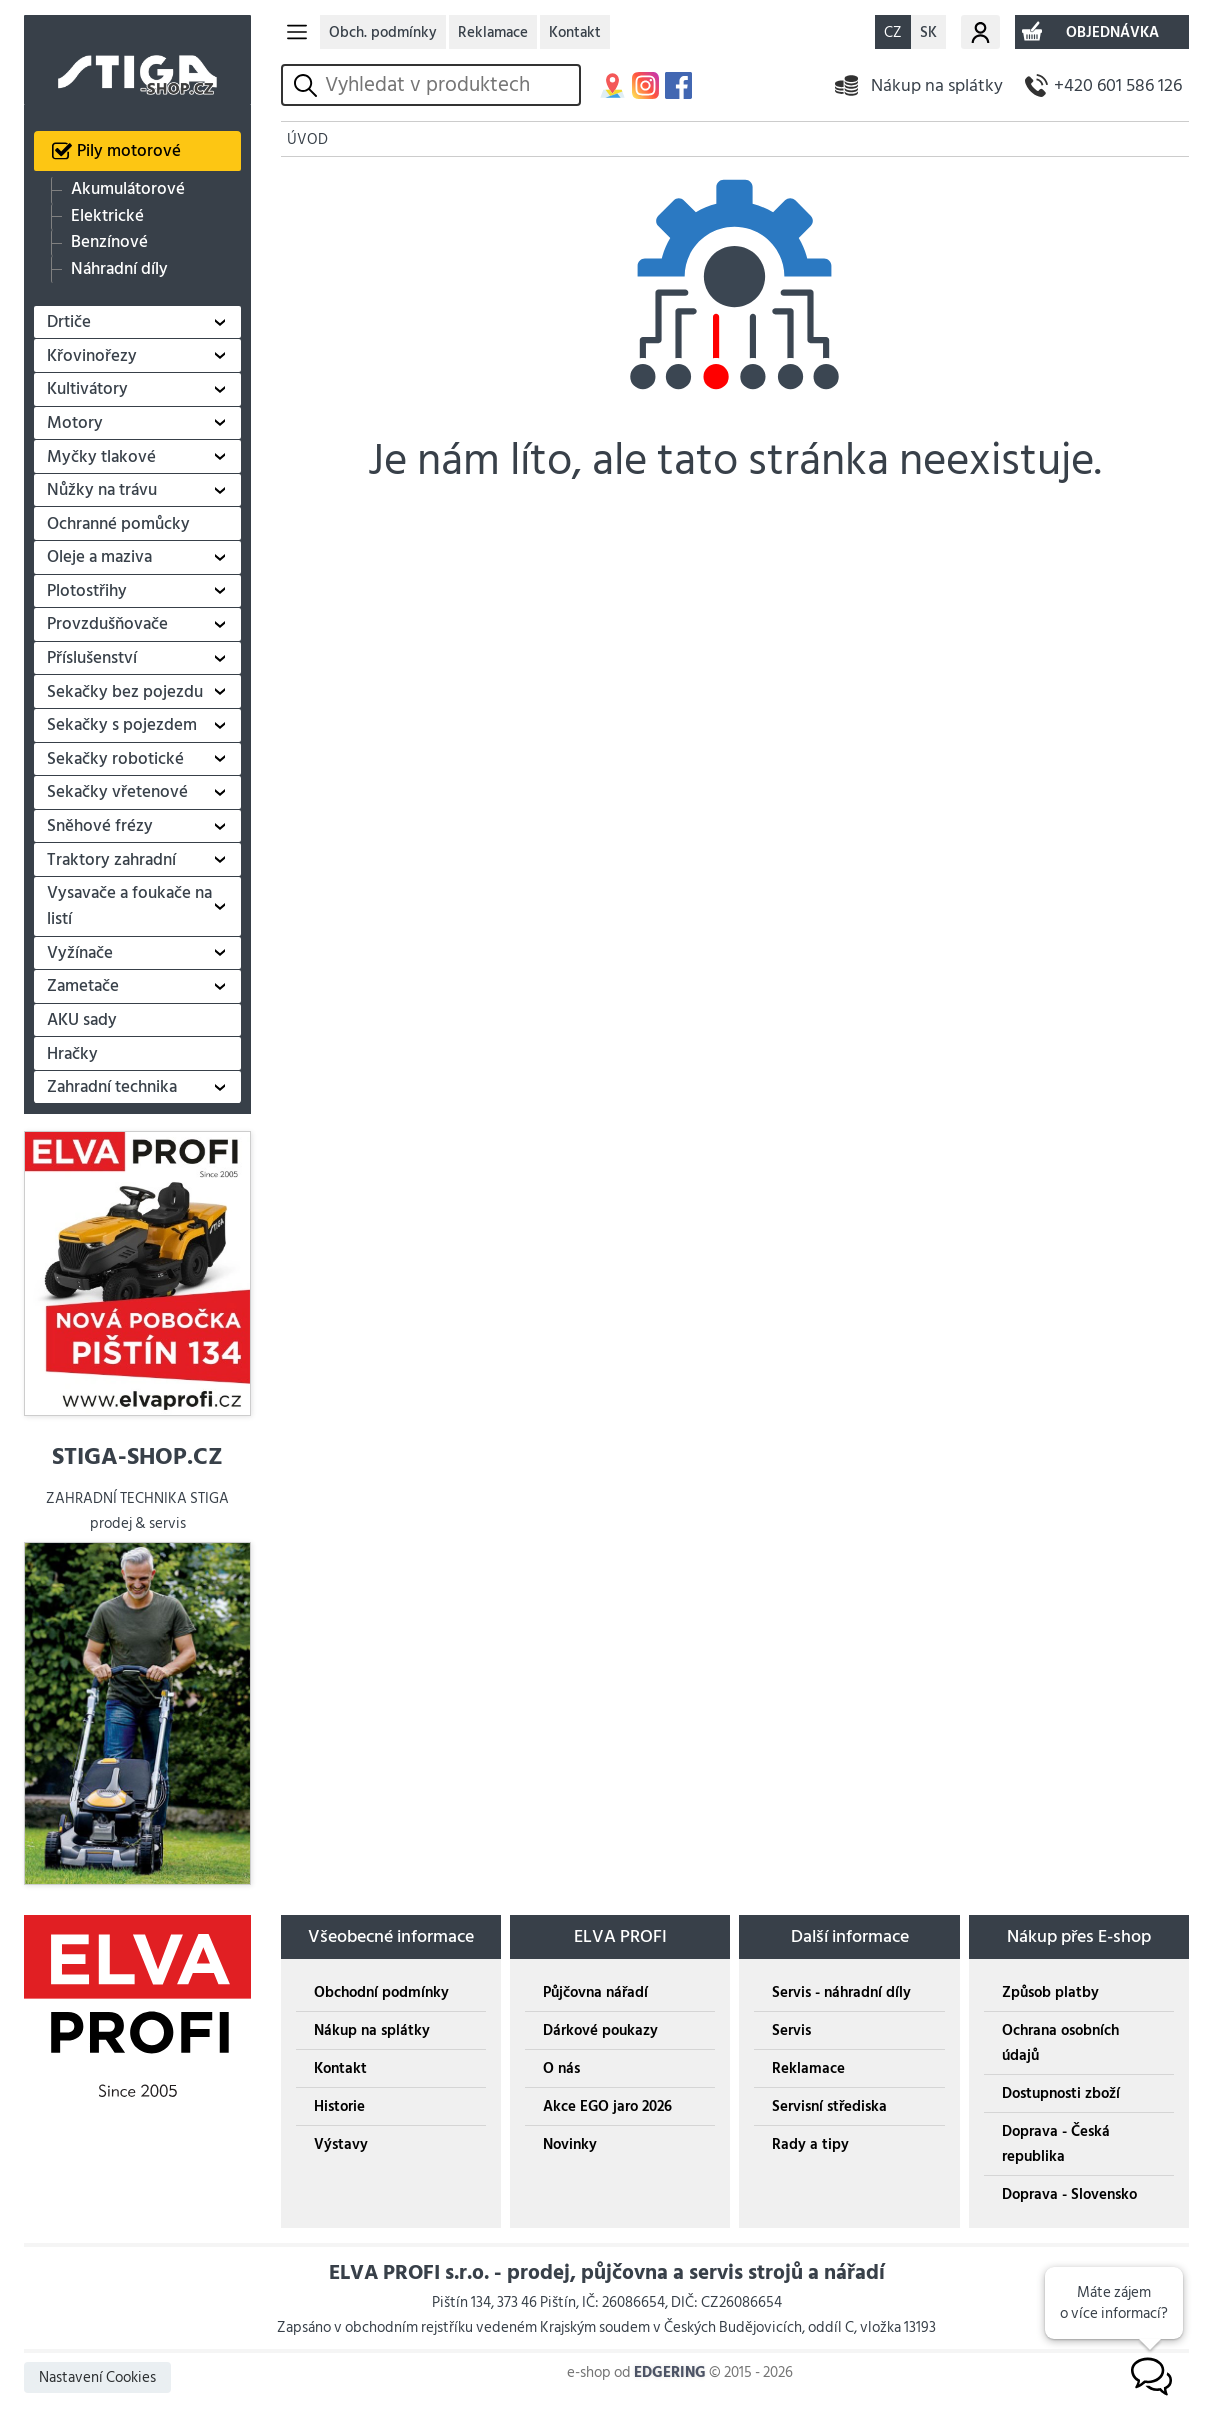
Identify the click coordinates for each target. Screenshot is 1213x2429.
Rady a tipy (810, 2144)
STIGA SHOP (137, 60)
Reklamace (493, 32)
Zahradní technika (112, 1087)
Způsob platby (1050, 1992)
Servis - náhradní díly (841, 1992)
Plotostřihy (87, 591)
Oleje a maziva (99, 557)
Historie (339, 2106)
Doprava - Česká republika (1056, 2144)
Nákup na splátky (937, 85)
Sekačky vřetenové (117, 792)
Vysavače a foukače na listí (129, 906)
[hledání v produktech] (449, 85)
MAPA (612, 85)
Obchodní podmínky (381, 1992)
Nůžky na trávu (102, 490)
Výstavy (341, 2144)
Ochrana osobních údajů (1060, 2043)
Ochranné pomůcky (118, 524)
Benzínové (109, 242)
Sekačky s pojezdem (122, 725)
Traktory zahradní (111, 860)
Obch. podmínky (383, 32)
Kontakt (575, 32)
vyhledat (308, 85)
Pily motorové (129, 151)
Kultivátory (87, 389)
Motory (75, 423)
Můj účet (980, 32)
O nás (561, 2068)
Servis (791, 2030)
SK (928, 32)
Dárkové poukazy (600, 2030)
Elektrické (107, 216)
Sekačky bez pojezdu (125, 692)
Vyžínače (80, 953)
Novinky (570, 2144)
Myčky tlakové (101, 457)
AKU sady (82, 1020)
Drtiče (69, 322)
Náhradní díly (119, 268)
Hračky (72, 1054)
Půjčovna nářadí (595, 1992)
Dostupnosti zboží (1061, 2093)
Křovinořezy (92, 356)
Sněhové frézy (100, 826)
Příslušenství (92, 658)
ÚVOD (307, 139)
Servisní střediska (829, 2106)
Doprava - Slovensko (1069, 2194)
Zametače (83, 986)
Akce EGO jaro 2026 (607, 2106)
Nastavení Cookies (97, 2377)
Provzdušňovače (107, 624)
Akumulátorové (128, 189)
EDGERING (670, 2372)
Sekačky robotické (115, 759)
